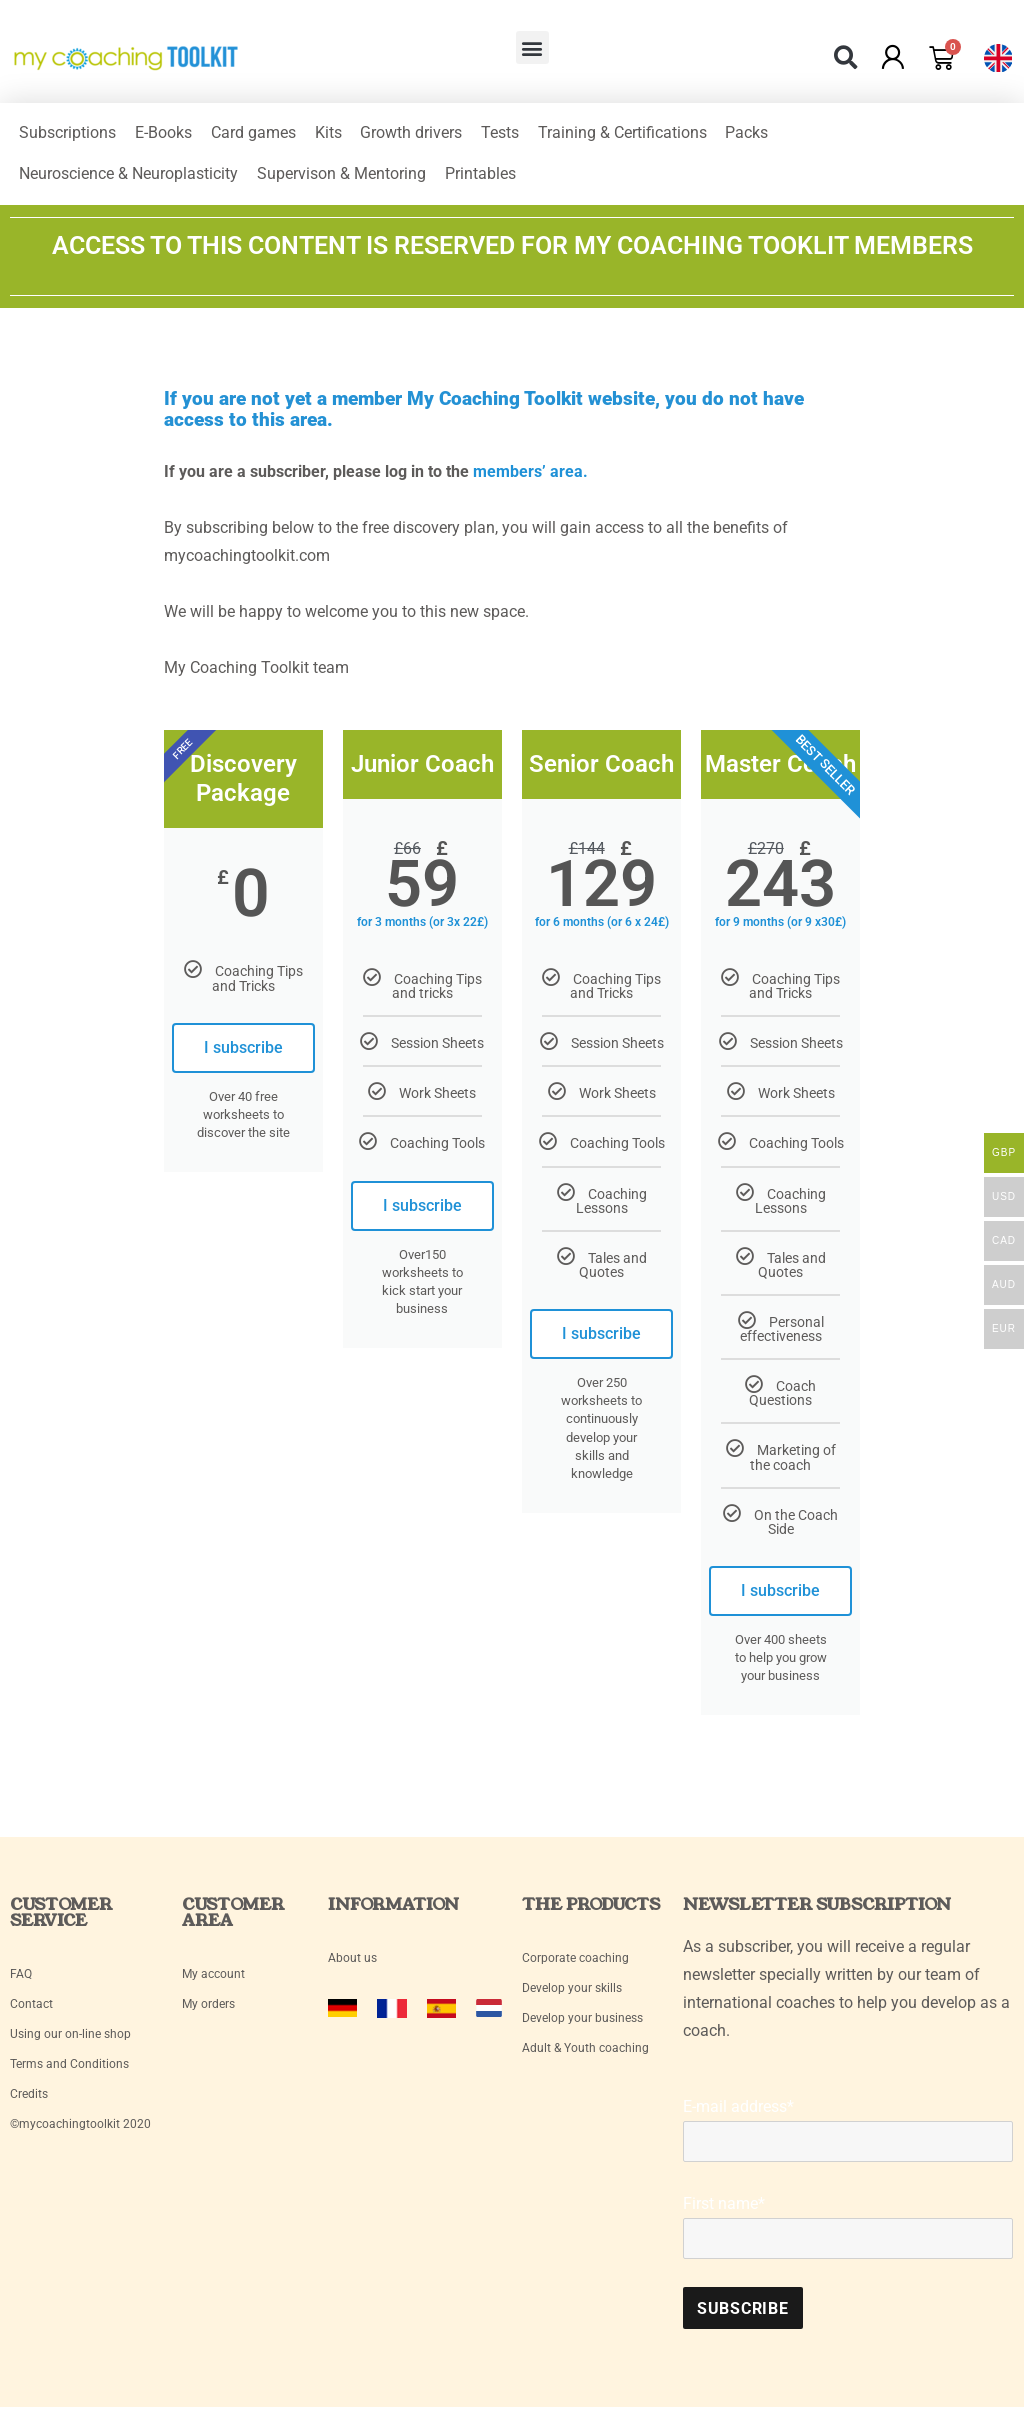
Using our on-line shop (70, 2045)
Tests (507, 135)
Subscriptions (68, 135)
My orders (208, 2015)
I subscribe (243, 1057)
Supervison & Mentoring (343, 181)
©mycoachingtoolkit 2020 (80, 2135)
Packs (756, 135)
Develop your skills (572, 1999)
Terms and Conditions (69, 2075)
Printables (483, 181)
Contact (31, 2015)
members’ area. (530, 481)
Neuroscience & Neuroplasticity (129, 181)
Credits (29, 2105)
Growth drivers (417, 135)
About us (352, 1969)
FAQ (21, 1985)
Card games (256, 135)
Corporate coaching (575, 1969)
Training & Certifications (630, 135)
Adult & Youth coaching (585, 2059)
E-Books (165, 135)
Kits (332, 135)
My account (215, 1985)
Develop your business (582, 2029)
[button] (532, 47)
